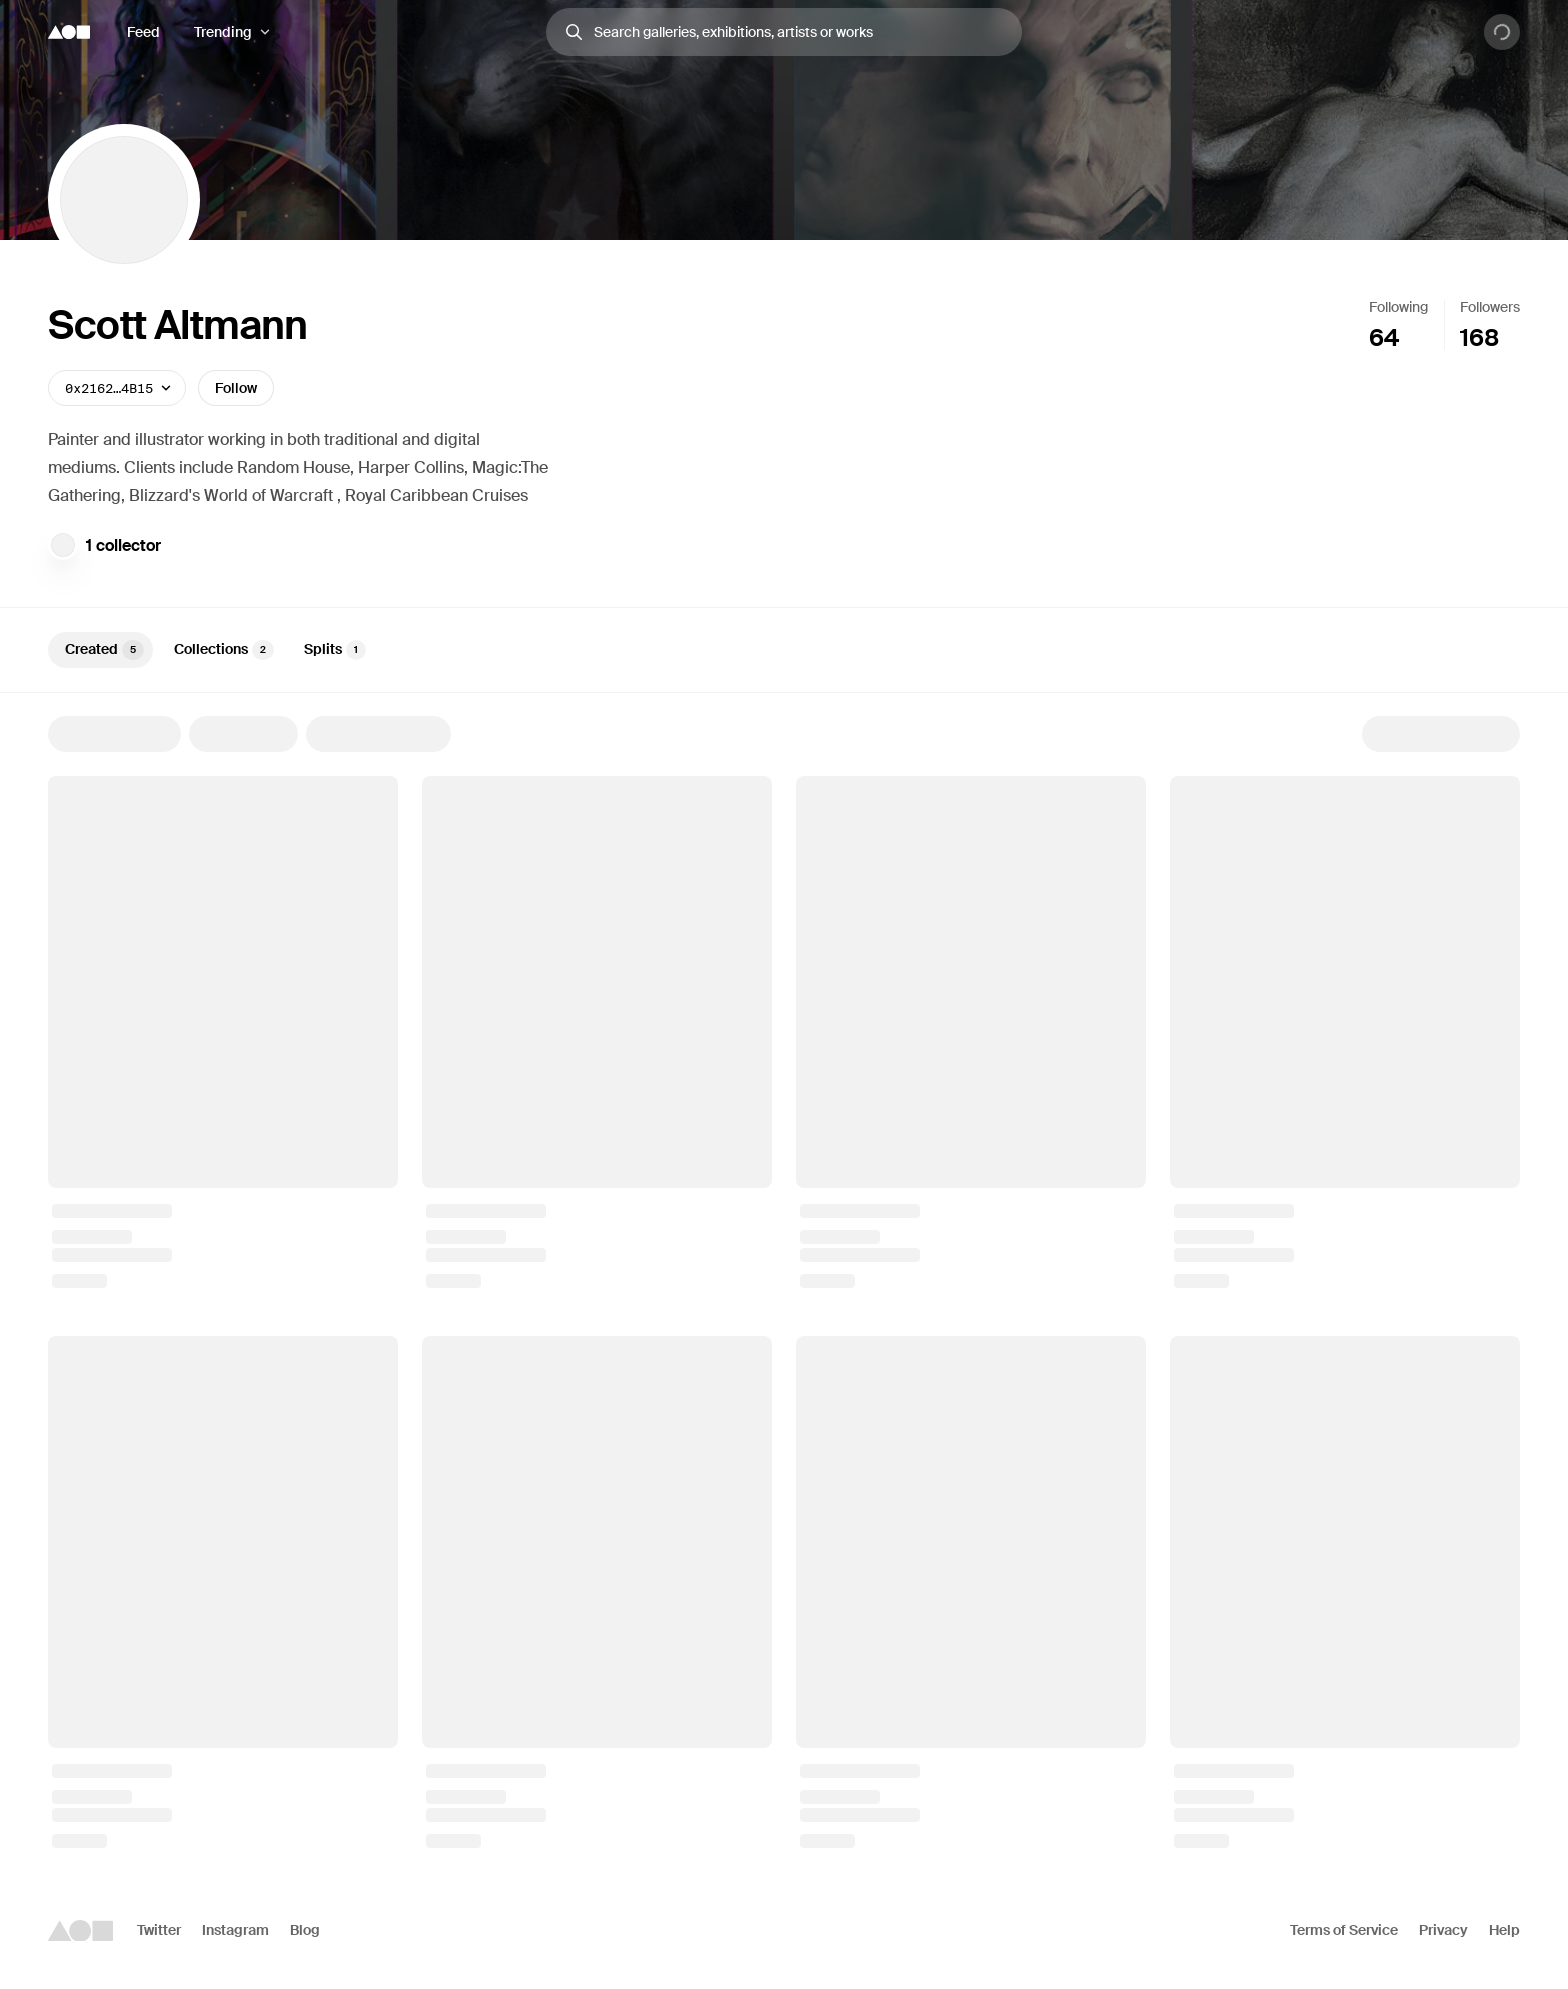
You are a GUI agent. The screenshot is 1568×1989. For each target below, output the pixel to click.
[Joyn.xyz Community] (63, 545)
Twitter (159, 1930)
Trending (223, 32)
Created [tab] (104, 650)
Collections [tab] (224, 650)
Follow (236, 388)
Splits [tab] (335, 650)
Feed (143, 32)
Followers (1490, 307)
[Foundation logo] (69, 32)
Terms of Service (1344, 1930)
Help (1504, 1930)
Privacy (1443, 1930)
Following (1398, 307)
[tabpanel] (784, 1282)
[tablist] (784, 650)
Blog (305, 1930)
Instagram (235, 1930)
